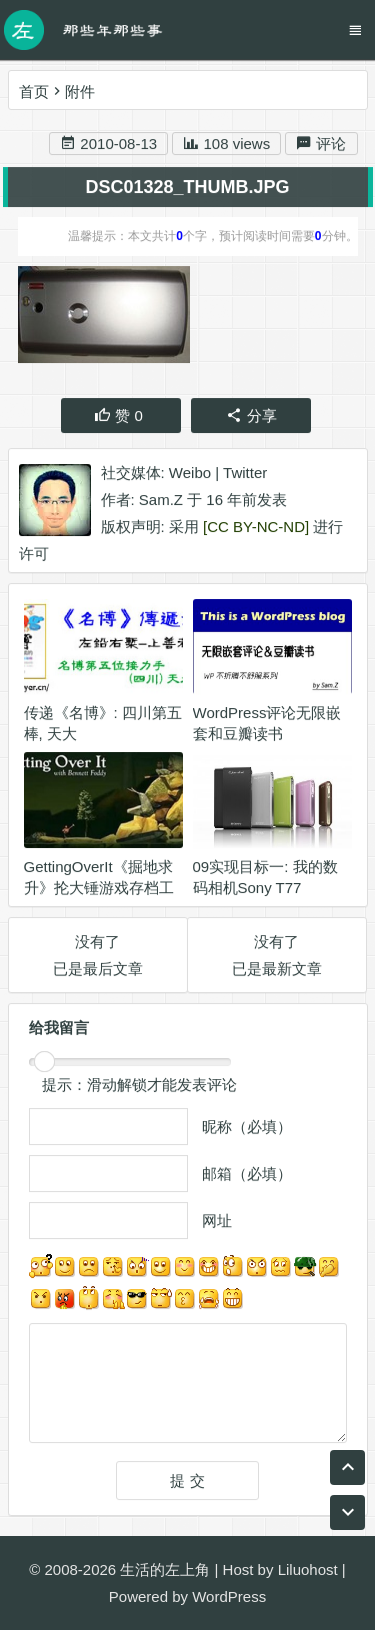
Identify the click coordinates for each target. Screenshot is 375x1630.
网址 (217, 1221)
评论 (321, 144)
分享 (251, 416)
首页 (34, 91)
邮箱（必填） (247, 1174)
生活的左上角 (165, 1569)
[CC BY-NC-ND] (256, 527)
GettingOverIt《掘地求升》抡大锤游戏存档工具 (99, 888)
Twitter (245, 473)
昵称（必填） (247, 1127)
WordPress (229, 1596)
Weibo (190, 473)
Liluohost (308, 1569)
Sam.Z (161, 500)
